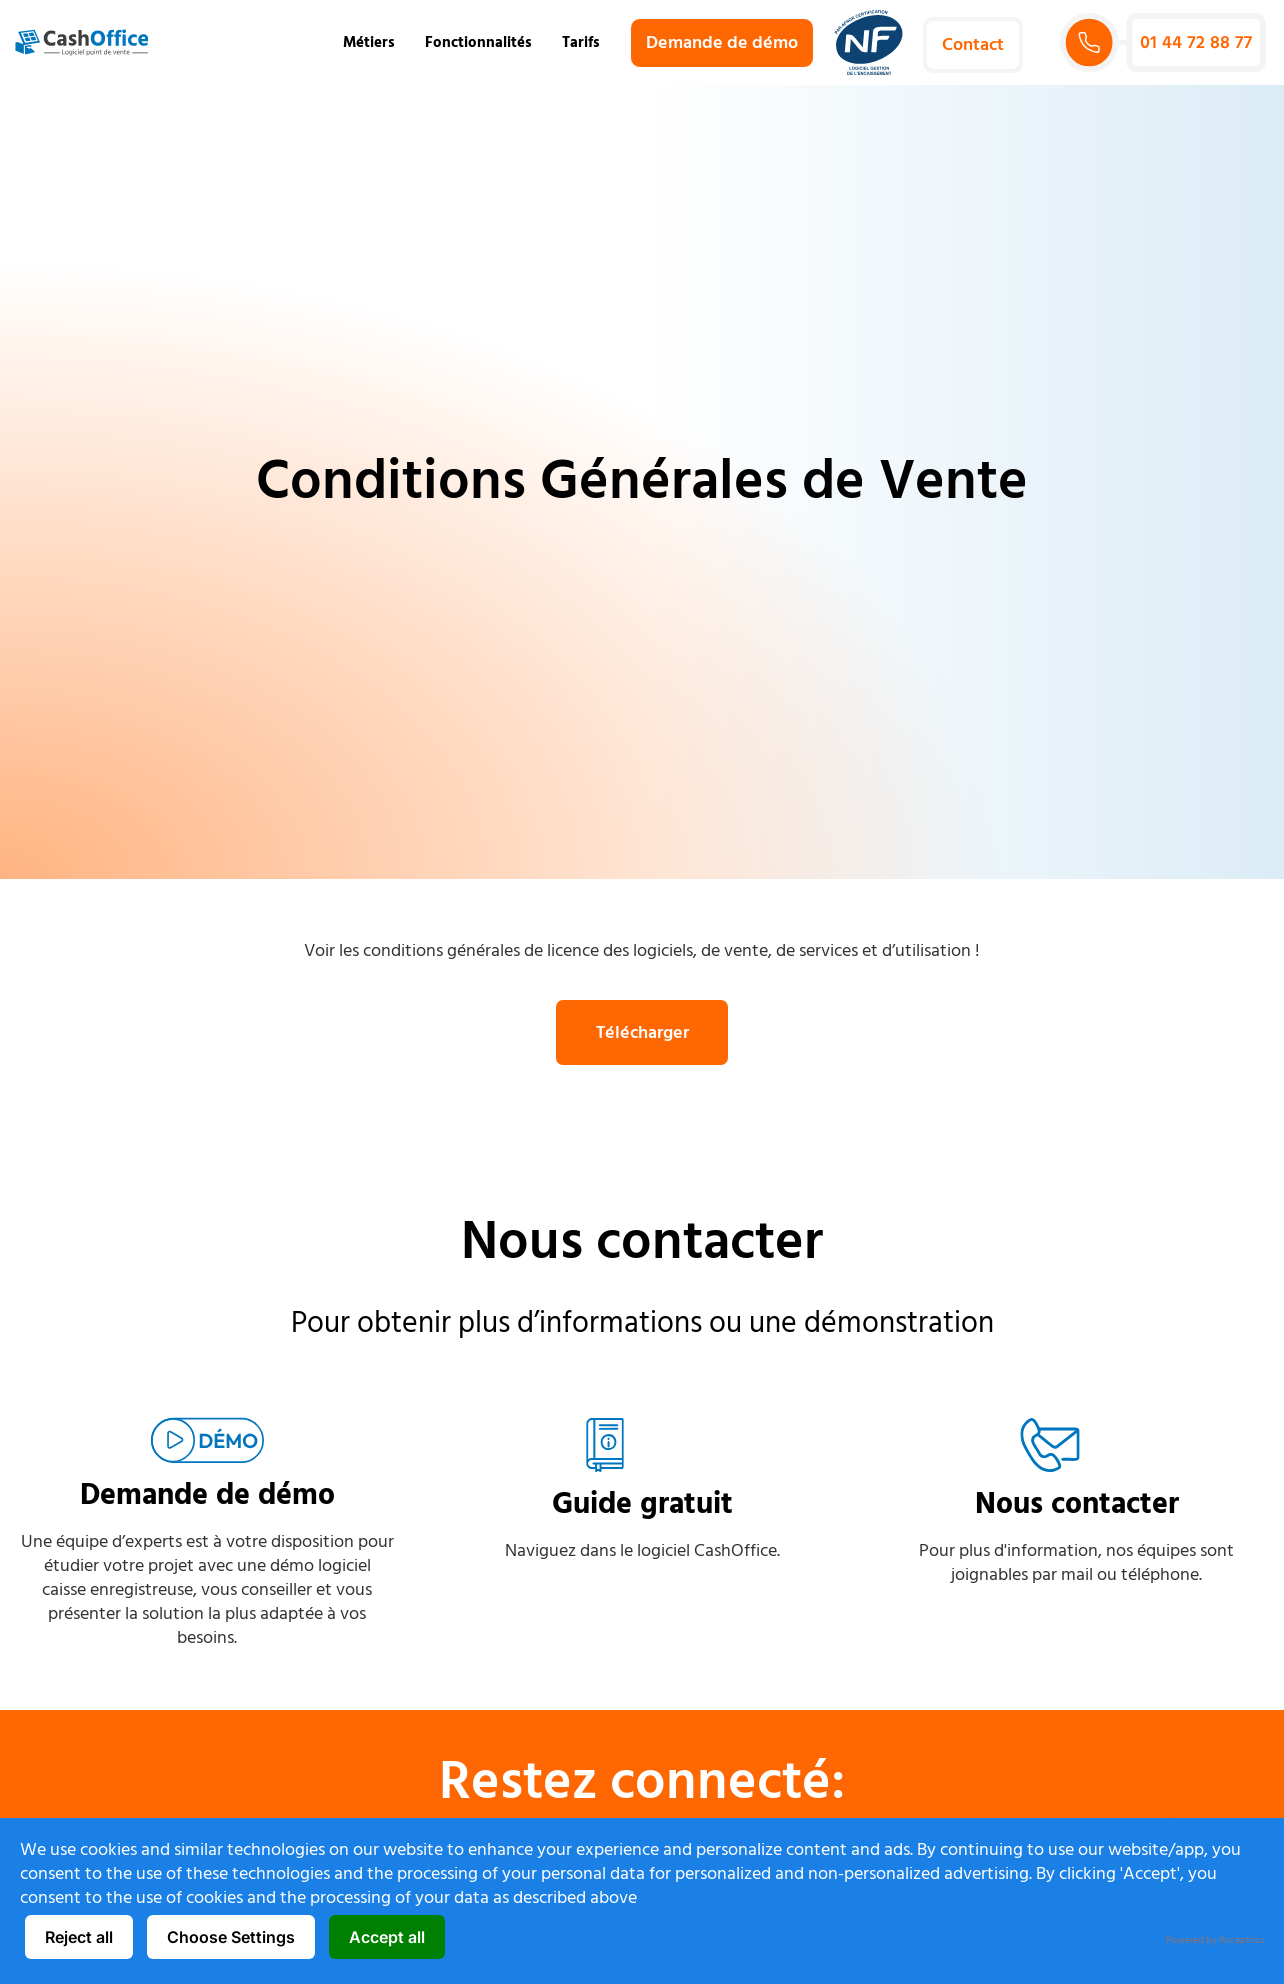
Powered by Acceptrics (1215, 1940)
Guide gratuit (642, 1505)
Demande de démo (207, 1495)
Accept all (387, 1937)
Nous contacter (1077, 1505)
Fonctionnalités (483, 42)
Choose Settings (231, 1937)
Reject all (79, 1937)
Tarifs (581, 42)
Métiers (374, 42)
